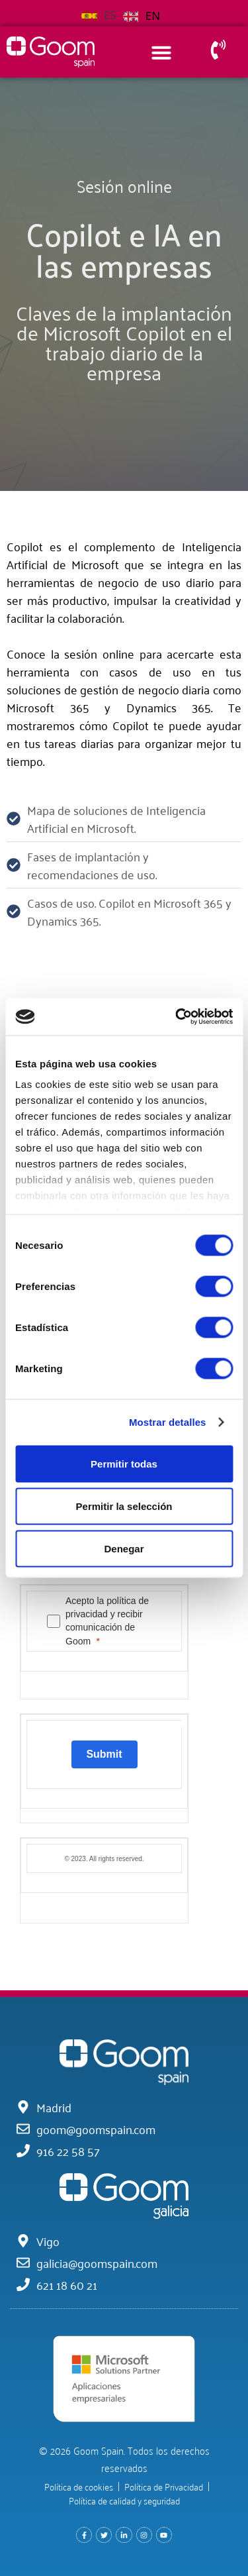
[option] (141, 16)
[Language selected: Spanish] (124, 14)
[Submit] (104, 1754)
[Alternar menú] (161, 52)
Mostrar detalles (167, 1422)
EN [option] (152, 15)
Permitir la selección (124, 1505)
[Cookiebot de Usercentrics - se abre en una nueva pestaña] (176, 1017)
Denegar (124, 1548)
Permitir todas (124, 1463)
